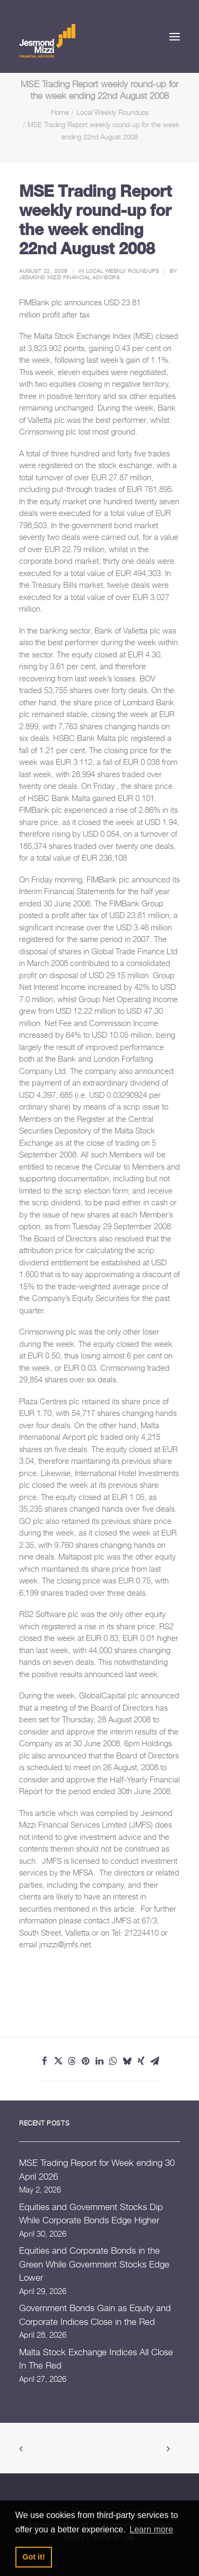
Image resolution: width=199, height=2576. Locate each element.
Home (60, 112)
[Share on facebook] (44, 2061)
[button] (174, 36)
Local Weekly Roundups (112, 112)
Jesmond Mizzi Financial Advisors (69, 277)
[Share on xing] (141, 2061)
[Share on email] (155, 2061)
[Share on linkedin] (99, 2061)
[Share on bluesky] (127, 2061)
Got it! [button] (33, 2557)
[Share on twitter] (58, 2061)
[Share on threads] (72, 2061)
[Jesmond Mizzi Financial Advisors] (47, 40)
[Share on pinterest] (86, 2061)
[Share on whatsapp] (113, 2061)
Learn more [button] (151, 2529)
